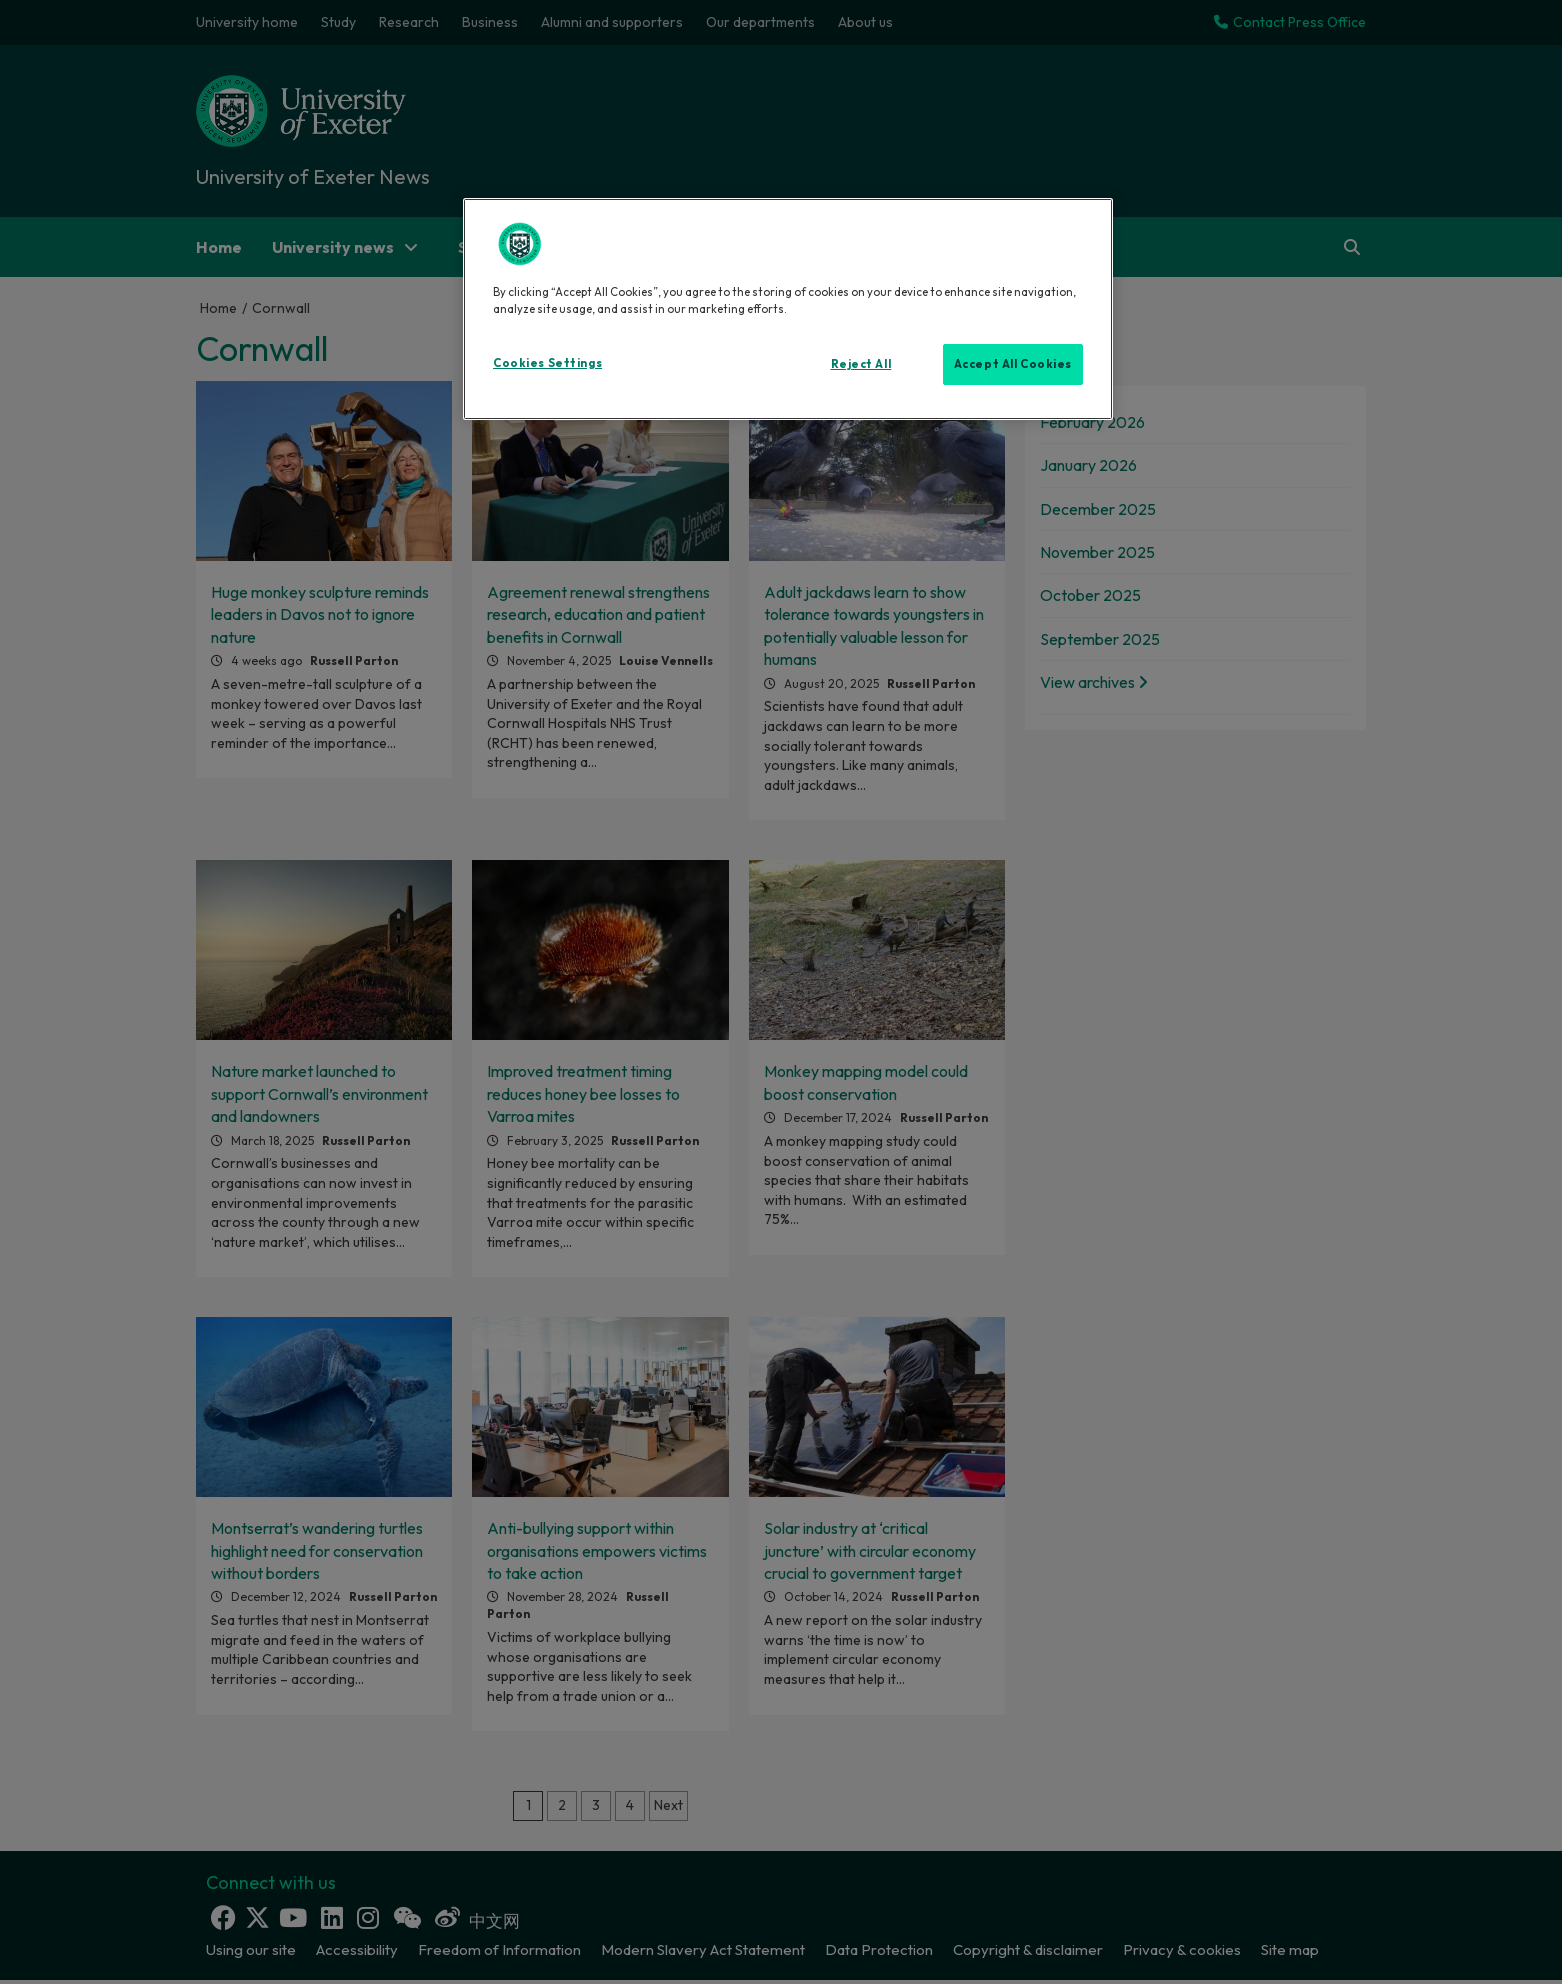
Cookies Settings (547, 363)
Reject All (861, 364)
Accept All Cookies (1013, 364)
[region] (788, 309)
